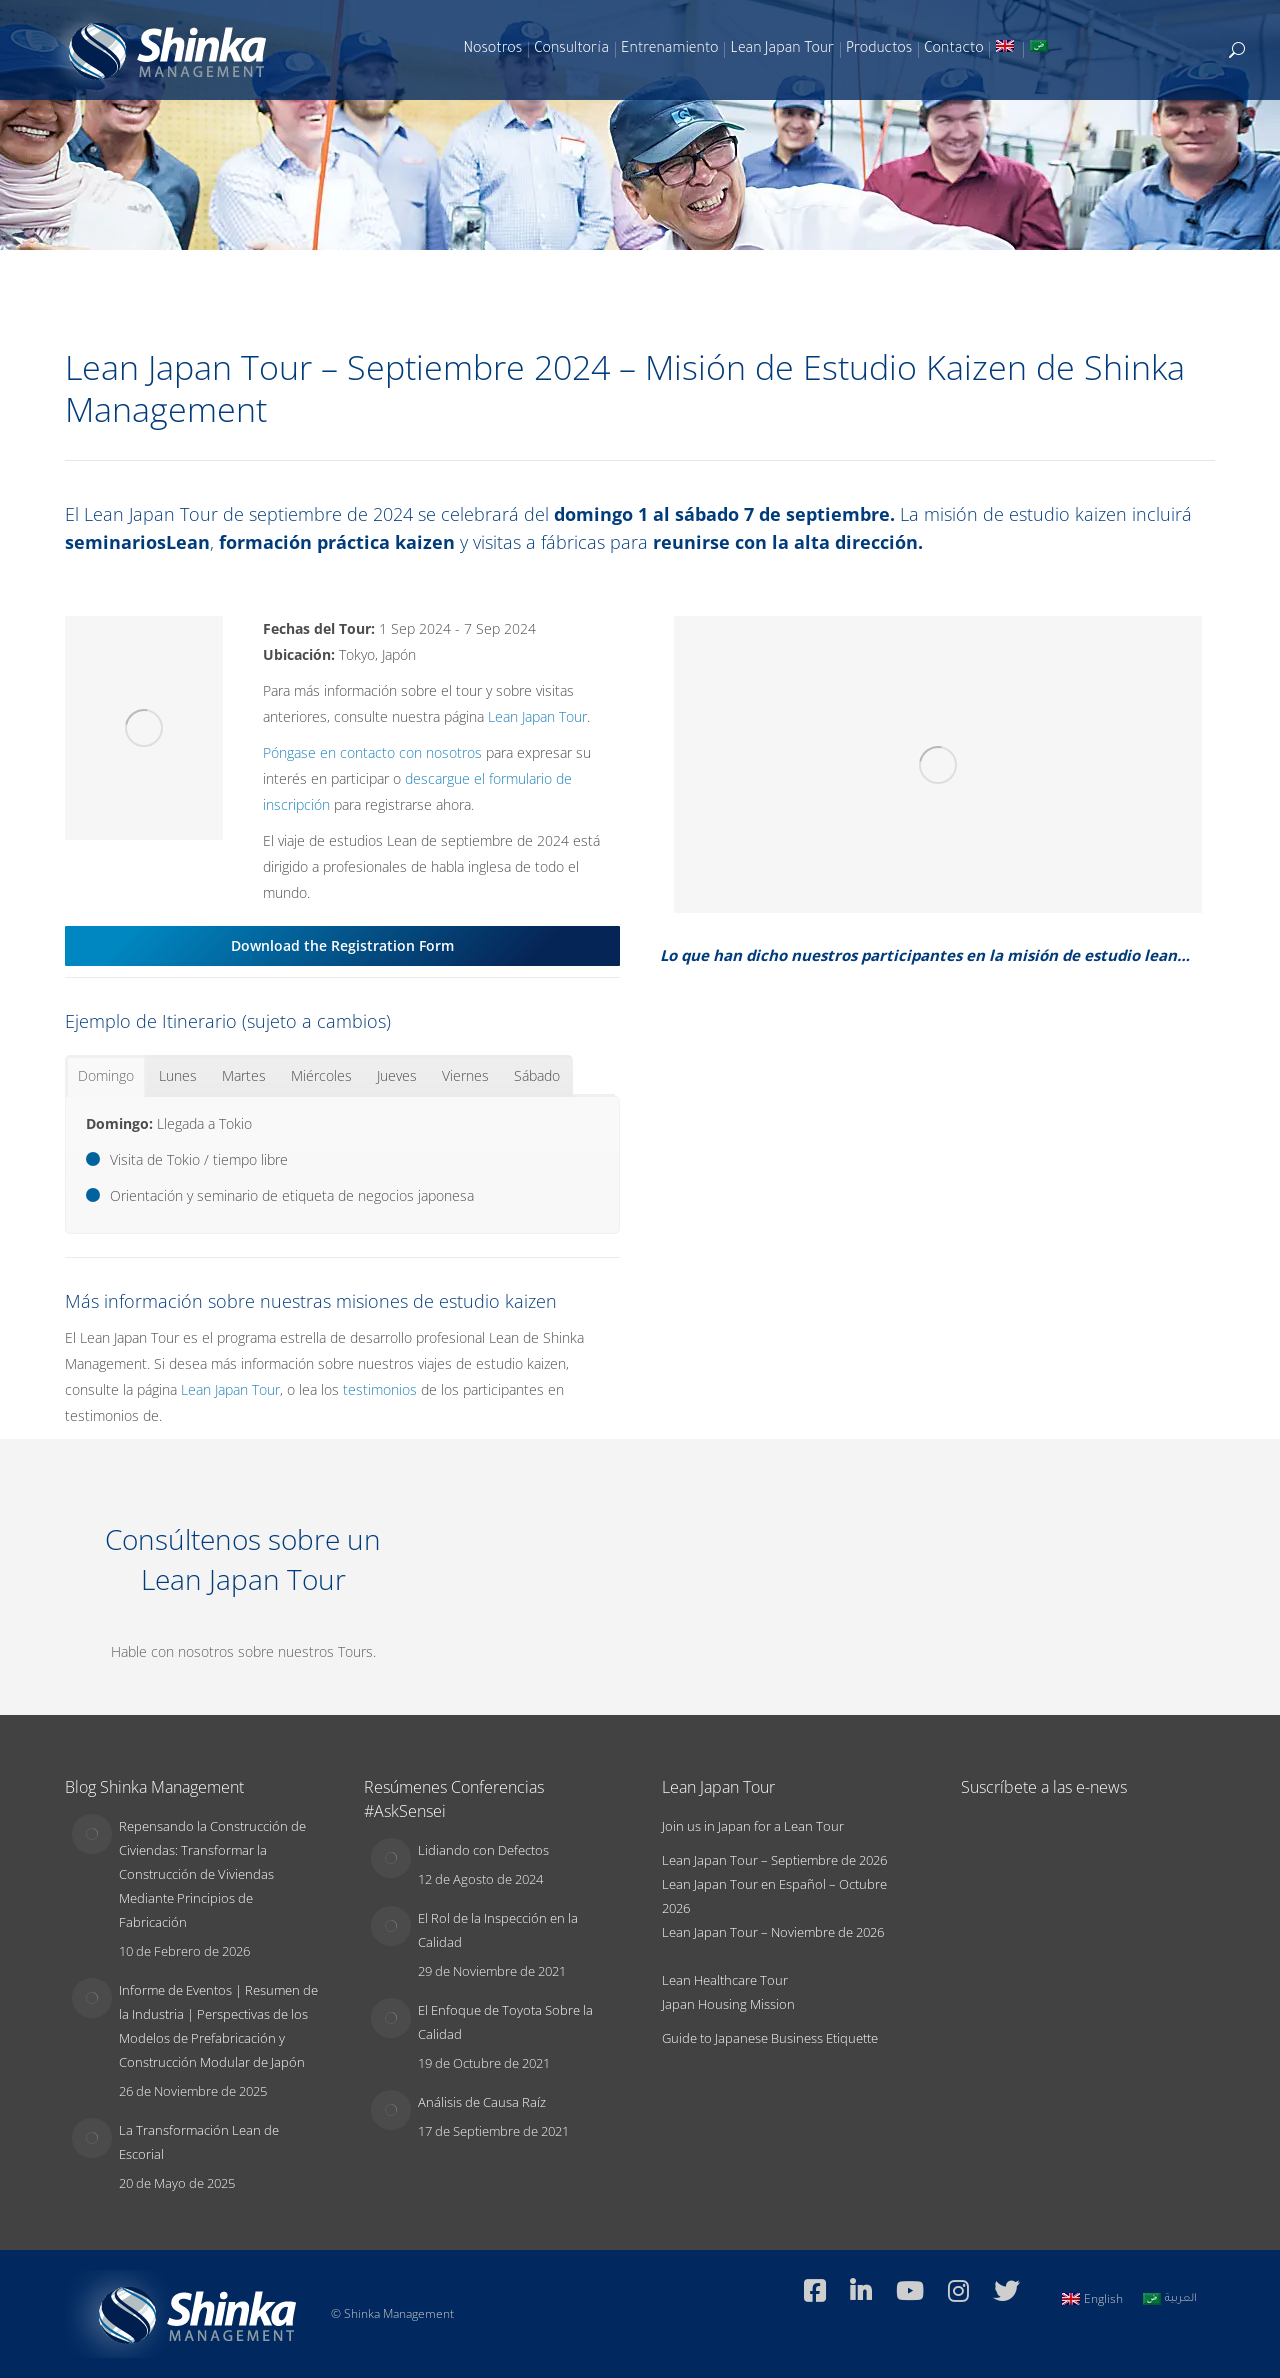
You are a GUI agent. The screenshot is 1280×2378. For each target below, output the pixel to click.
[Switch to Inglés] (1007, 50)
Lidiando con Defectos (483, 1850)
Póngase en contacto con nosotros (372, 752)
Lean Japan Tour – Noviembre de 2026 (773, 1932)
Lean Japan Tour (537, 716)
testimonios (380, 1389)
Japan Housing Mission (728, 2004)
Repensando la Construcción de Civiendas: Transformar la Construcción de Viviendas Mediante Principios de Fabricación (212, 1874)
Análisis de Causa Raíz (482, 2102)
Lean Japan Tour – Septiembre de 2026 (774, 1860)
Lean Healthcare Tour (725, 1980)
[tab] (106, 1076)
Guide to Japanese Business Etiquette (770, 2038)
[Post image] (92, 1834)
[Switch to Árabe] (1041, 50)
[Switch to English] (1092, 2299)
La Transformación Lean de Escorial (199, 2142)
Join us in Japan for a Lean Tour (753, 1826)
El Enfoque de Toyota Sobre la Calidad (505, 2022)
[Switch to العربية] (1170, 2299)
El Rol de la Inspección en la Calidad (498, 1930)
